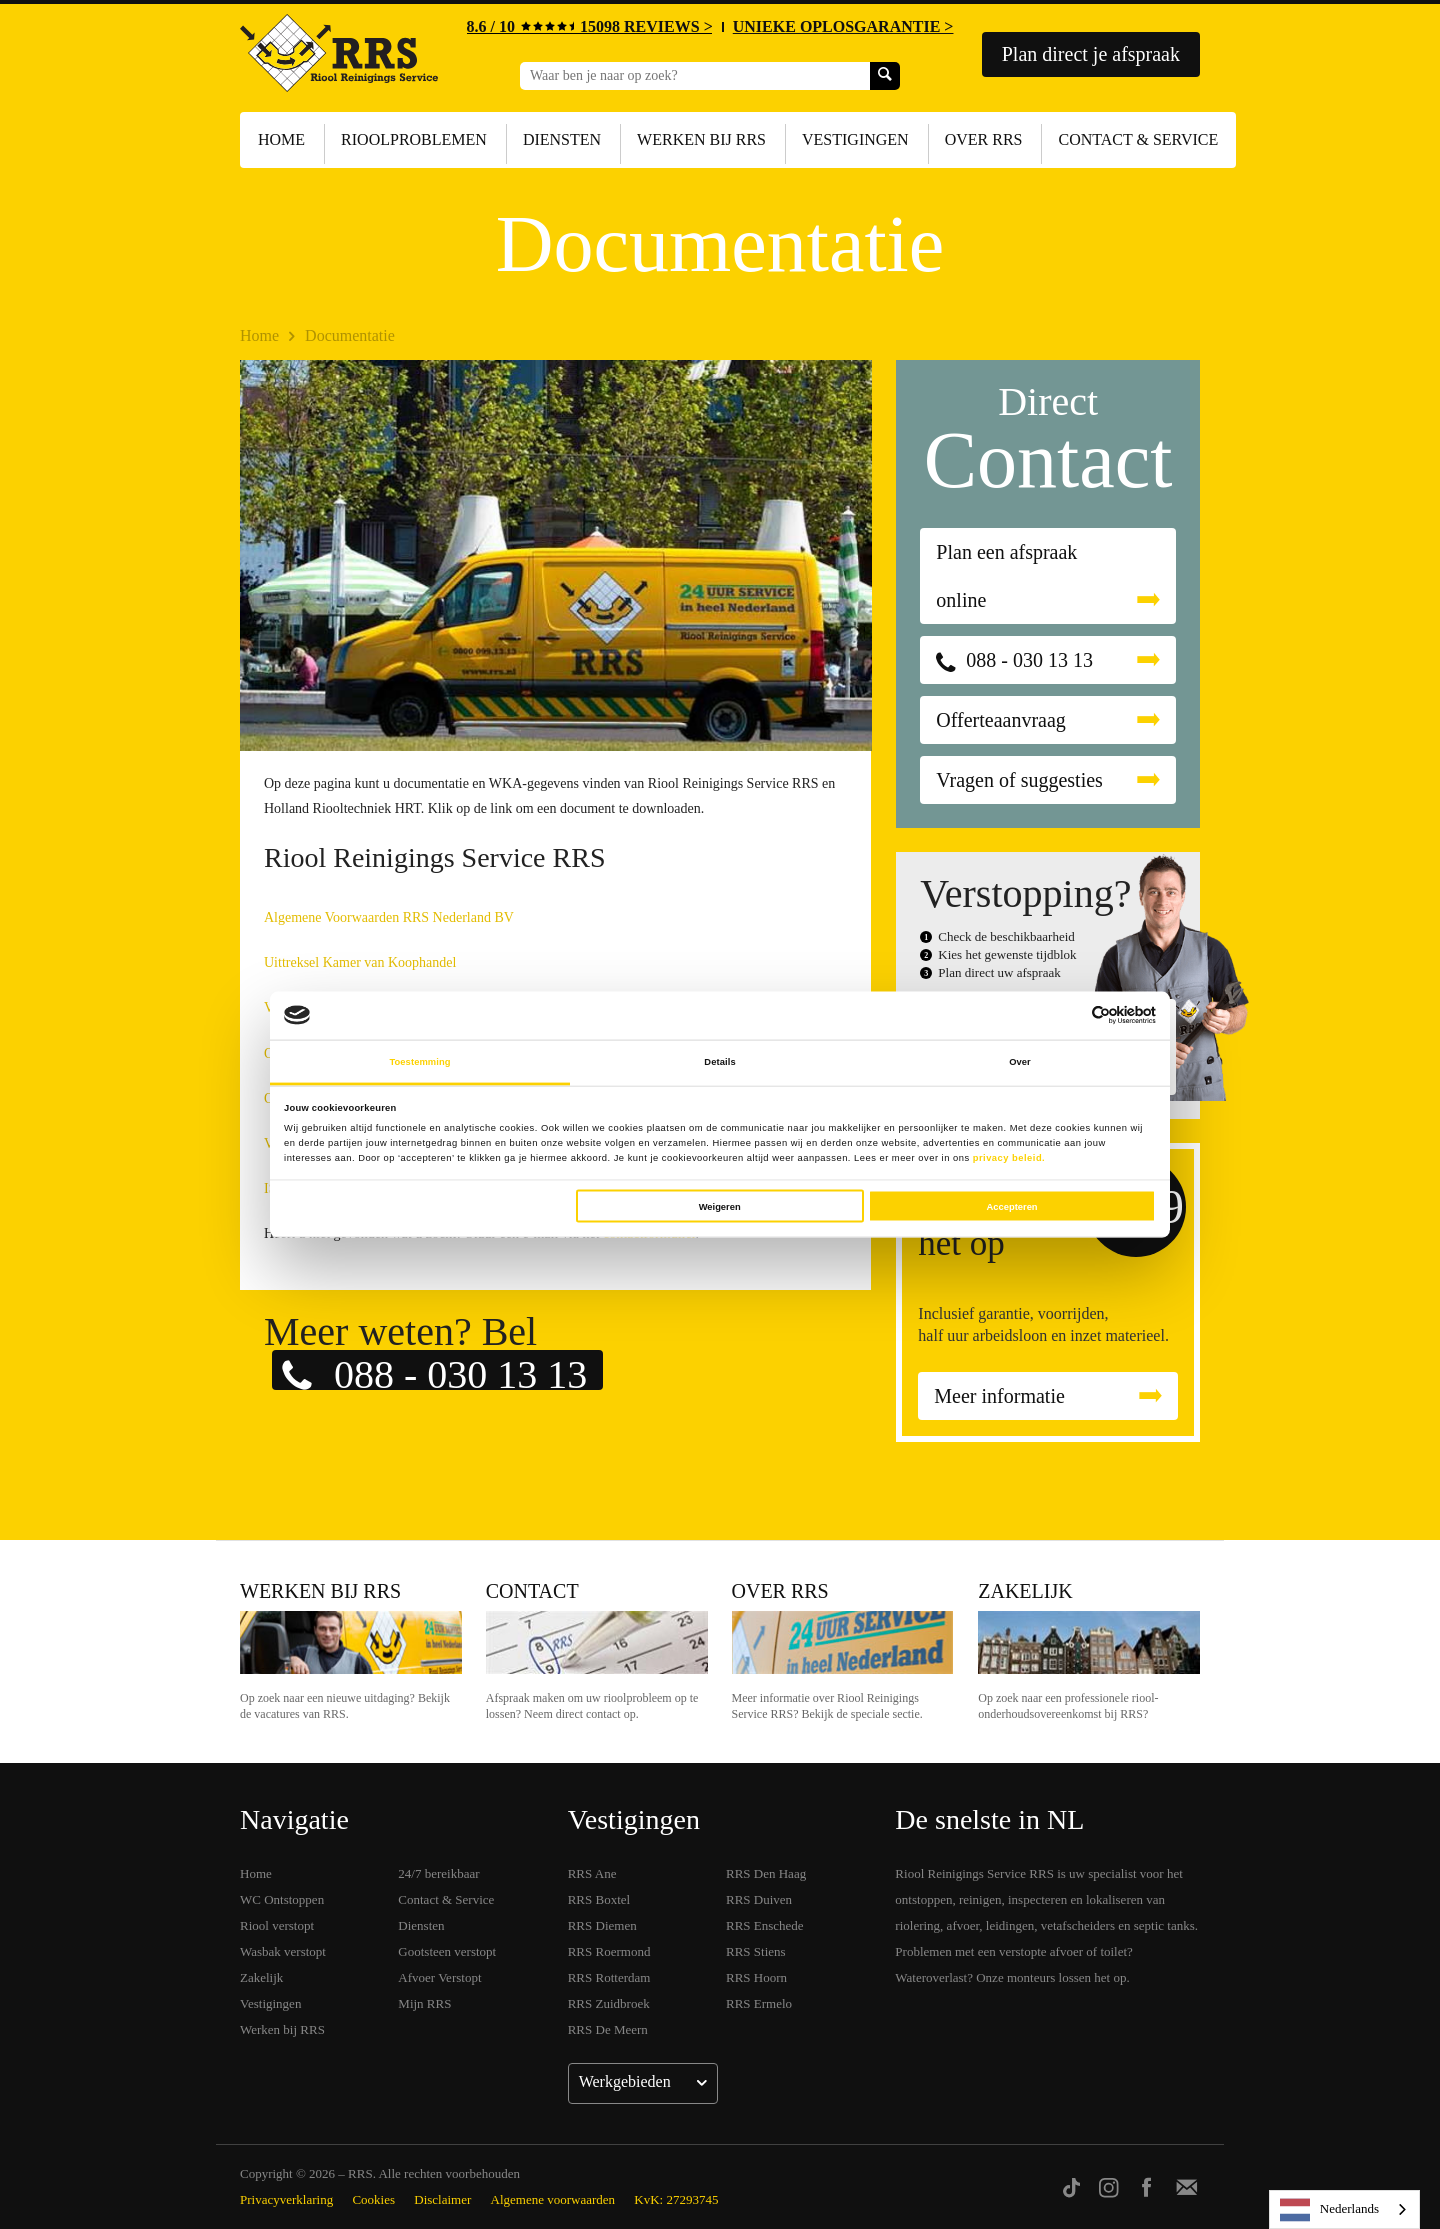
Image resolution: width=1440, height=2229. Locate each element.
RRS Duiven (759, 1899)
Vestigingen (855, 139)
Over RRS (984, 139)
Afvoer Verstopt (439, 1977)
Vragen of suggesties (1019, 780)
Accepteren (1012, 1206)
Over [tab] (1020, 1062)
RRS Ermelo (759, 2003)
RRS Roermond (609, 1951)
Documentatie (350, 335)
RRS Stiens (756, 1951)
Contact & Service (1138, 139)
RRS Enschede (765, 1925)
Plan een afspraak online (1006, 576)
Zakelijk (1025, 1591)
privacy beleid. (1009, 1158)
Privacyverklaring (286, 2199)
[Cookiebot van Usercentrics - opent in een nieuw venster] (1068, 1015)
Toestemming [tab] (419, 1062)
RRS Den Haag (766, 1873)
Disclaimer (442, 2199)
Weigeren (720, 1206)
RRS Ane (592, 1873)
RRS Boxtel (599, 1899)
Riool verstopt (277, 1925)
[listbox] (1344, 2209)
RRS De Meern (608, 2029)
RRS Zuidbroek (609, 2003)
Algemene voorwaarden (553, 2199)
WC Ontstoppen (282, 1899)
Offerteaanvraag (1001, 720)
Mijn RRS (424, 2003)
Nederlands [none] (1329, 2210)
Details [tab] (719, 1062)
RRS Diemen (602, 1925)
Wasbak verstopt (283, 1951)
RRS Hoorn (756, 1977)
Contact (532, 1591)
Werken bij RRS (701, 139)
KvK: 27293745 (676, 2199)
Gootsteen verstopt (447, 1951)
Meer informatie (999, 1396)
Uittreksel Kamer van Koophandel (360, 962)
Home (281, 139)
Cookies (373, 2199)
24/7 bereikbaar (438, 1873)
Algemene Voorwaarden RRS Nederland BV (389, 917)
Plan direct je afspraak (1091, 54)
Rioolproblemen (414, 139)
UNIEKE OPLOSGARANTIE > (843, 26)
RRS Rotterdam (609, 1977)
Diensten (562, 139)
